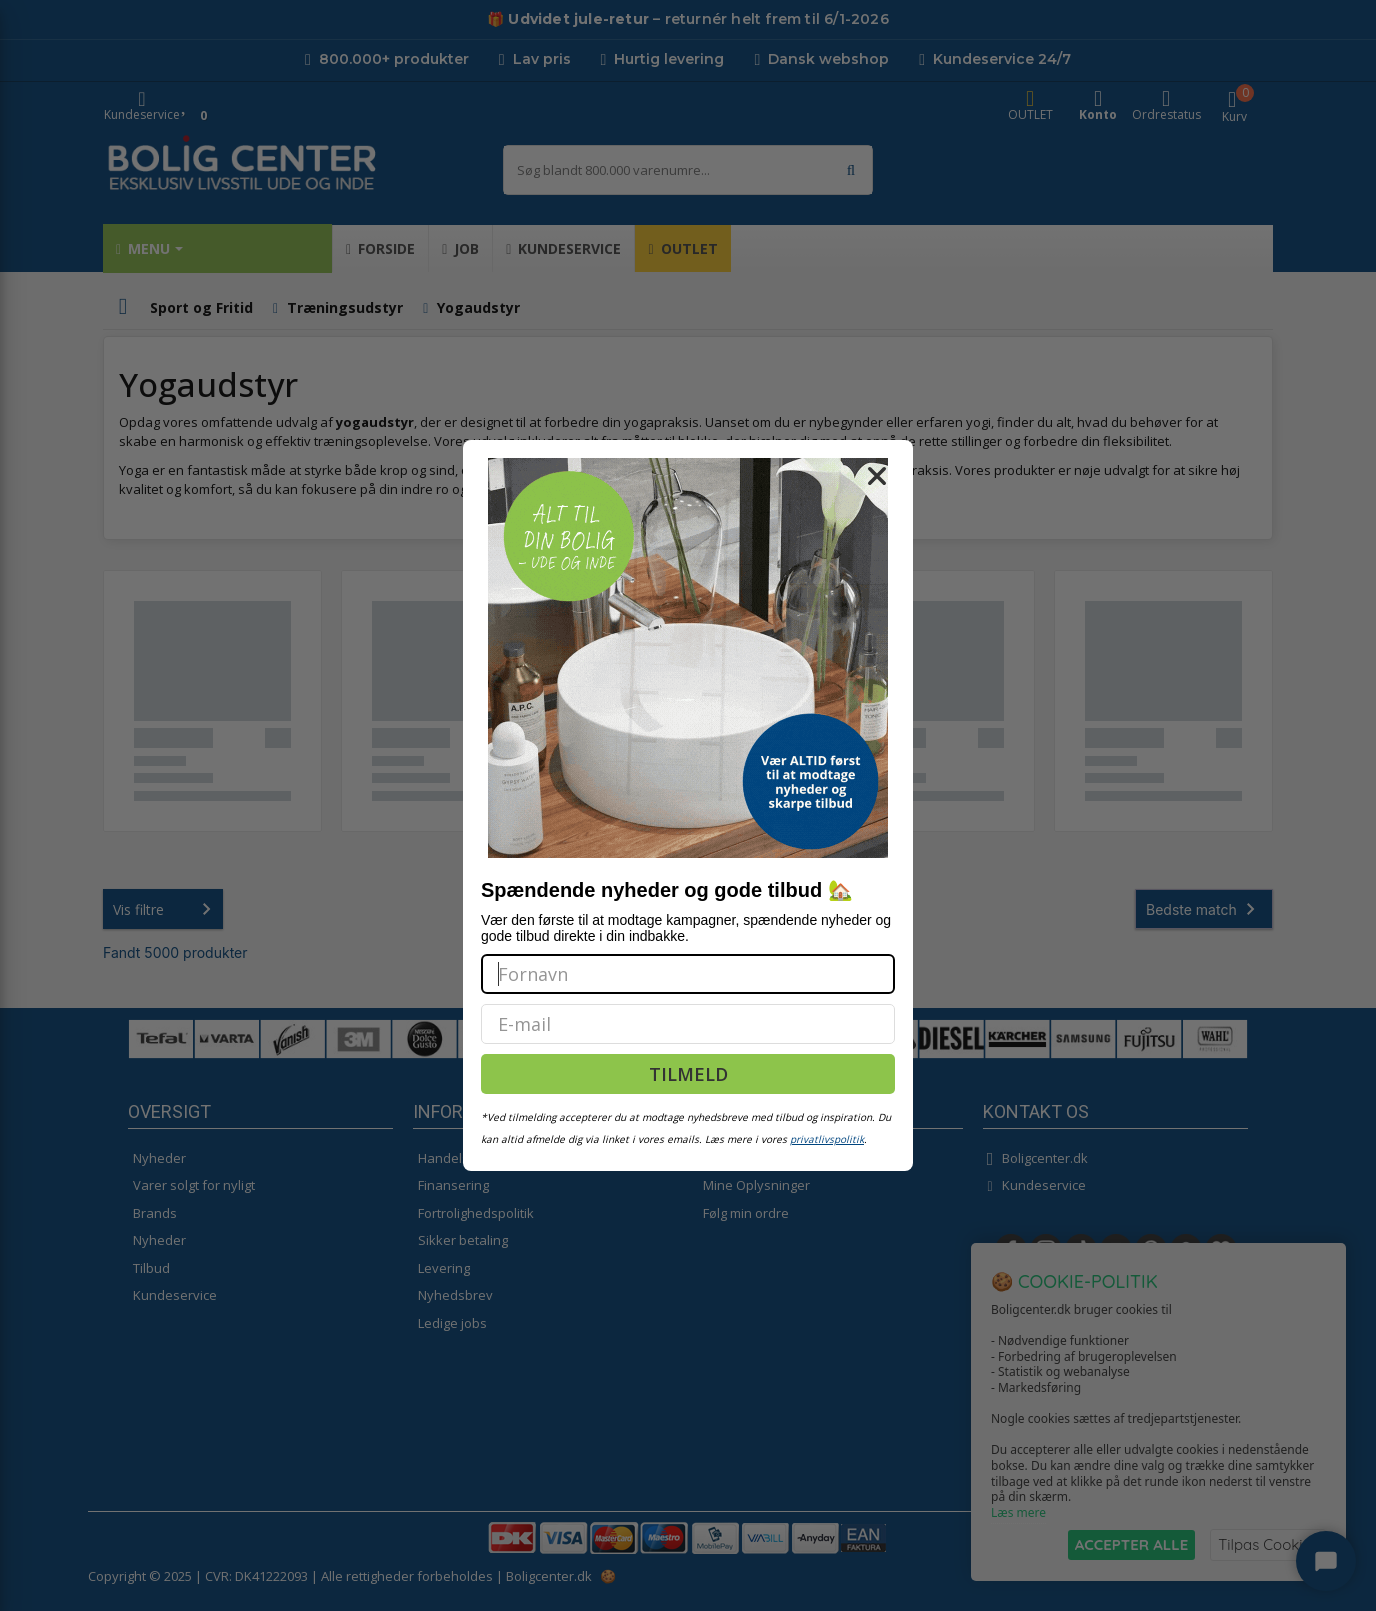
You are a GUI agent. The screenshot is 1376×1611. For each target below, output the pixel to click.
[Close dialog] (877, 476)
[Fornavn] (688, 974)
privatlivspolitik (827, 1139)
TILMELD (688, 1074)
